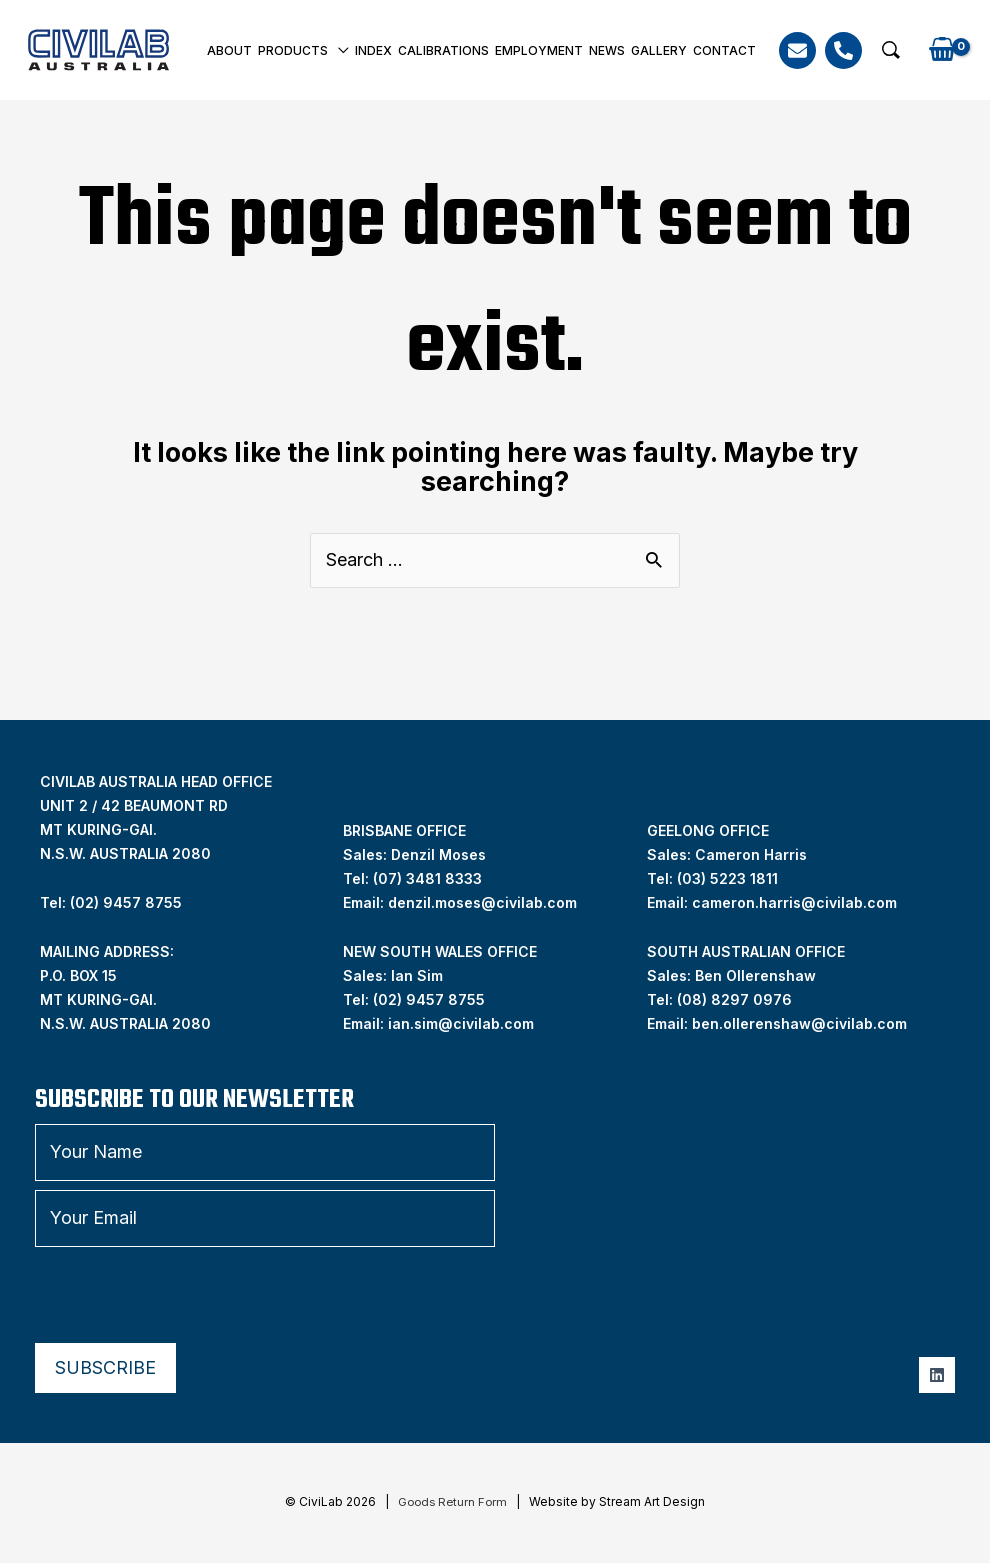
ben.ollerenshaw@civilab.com (799, 1023)
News (607, 50)
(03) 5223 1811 (727, 878)
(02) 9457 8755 (429, 999)
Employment (539, 50)
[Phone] (843, 50)
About (229, 50)
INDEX (373, 50)
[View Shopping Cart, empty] (942, 50)
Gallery (659, 50)
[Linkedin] (937, 1375)
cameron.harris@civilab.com (794, 902)
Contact (724, 50)
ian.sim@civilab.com (461, 1023)
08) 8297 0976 (737, 999)
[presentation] (187, 1295)
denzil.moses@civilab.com (482, 902)
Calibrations (443, 50)
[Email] (797, 50)
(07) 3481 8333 (427, 878)
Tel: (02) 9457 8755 (111, 902)
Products (293, 50)
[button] (891, 50)
